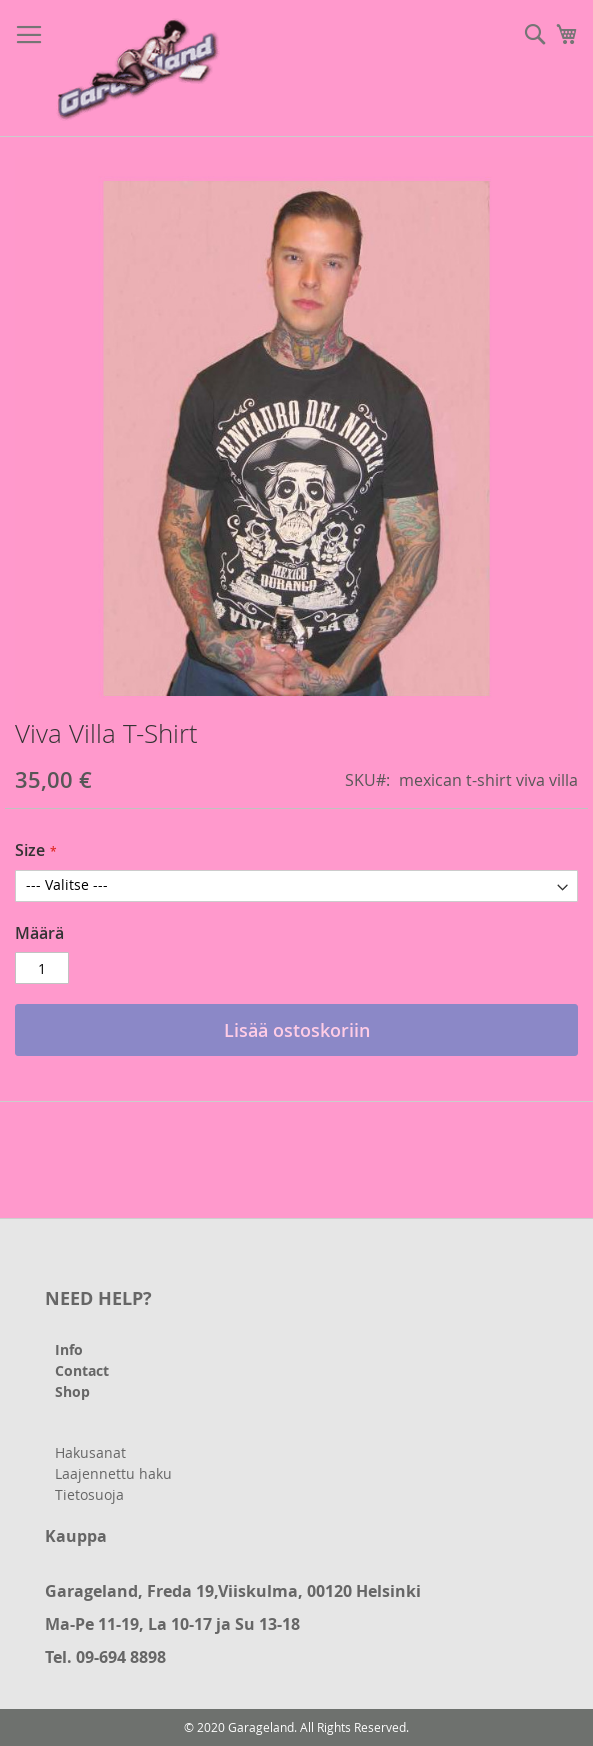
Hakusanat (90, 1452)
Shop (72, 1391)
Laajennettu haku (113, 1473)
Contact (82, 1370)
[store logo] (140, 68)
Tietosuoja (89, 1494)
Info (69, 1349)
